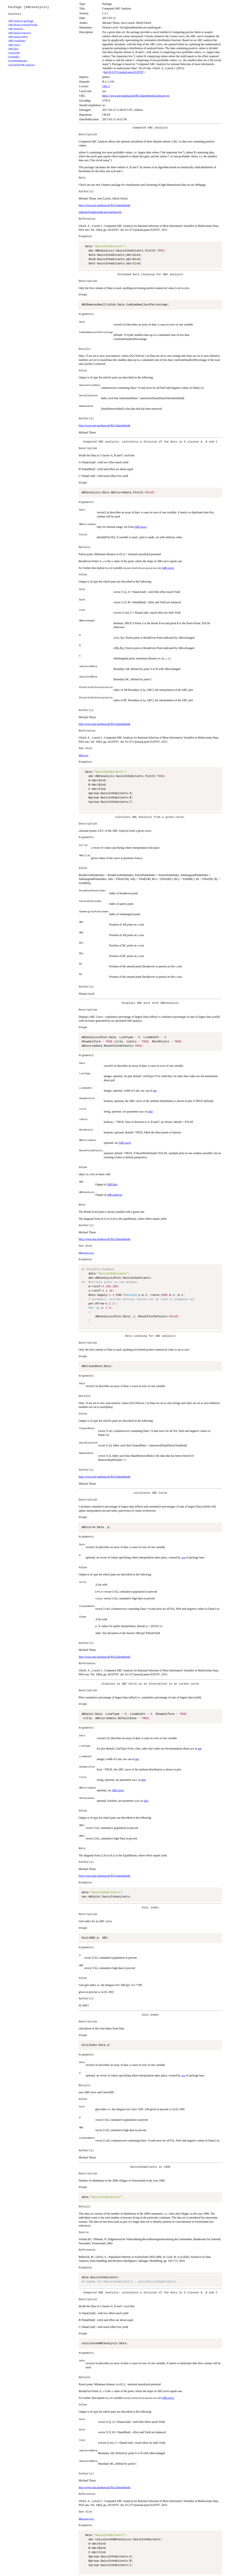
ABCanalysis (15, 28)
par (155, 1090)
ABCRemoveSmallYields (22, 24)
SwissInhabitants (17, 60)
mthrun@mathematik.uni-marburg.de (100, 212)
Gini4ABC (14, 53)
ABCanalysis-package (20, 21)
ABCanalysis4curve (19, 32)
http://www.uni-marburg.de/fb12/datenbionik (104, 205)
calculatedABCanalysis (21, 64)
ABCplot (13, 48)
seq (183, 1557)
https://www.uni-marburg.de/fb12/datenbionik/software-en (135, 95)
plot (150, 1111)
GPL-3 (106, 86)
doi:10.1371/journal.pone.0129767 (124, 72)
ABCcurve (14, 44)
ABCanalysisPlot (18, 36)
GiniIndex (14, 56)
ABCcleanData (16, 40)
